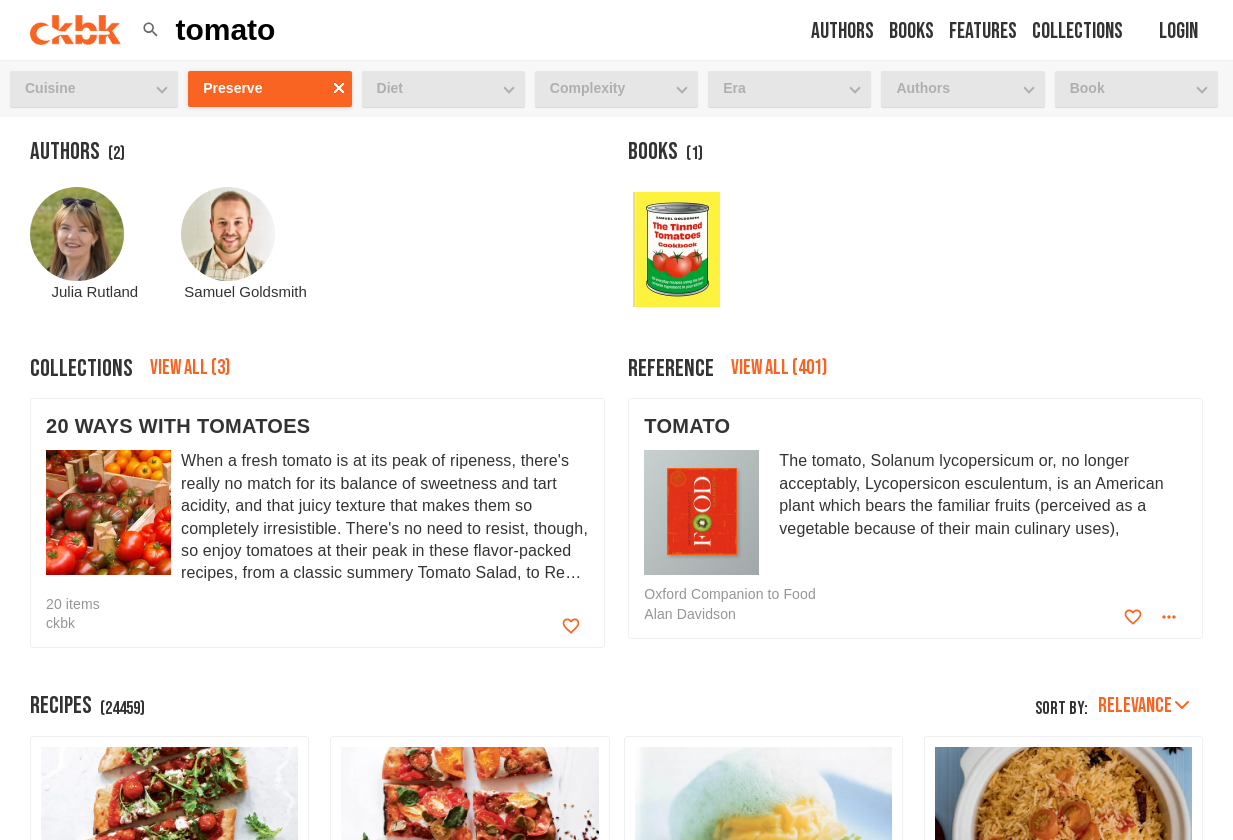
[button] (150, 30)
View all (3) (190, 367)
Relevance (1143, 705)
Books (911, 31)
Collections (1077, 31)
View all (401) (779, 367)
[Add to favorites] (571, 626)
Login (1178, 31)
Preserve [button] (232, 88)
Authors (842, 31)
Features (983, 31)
